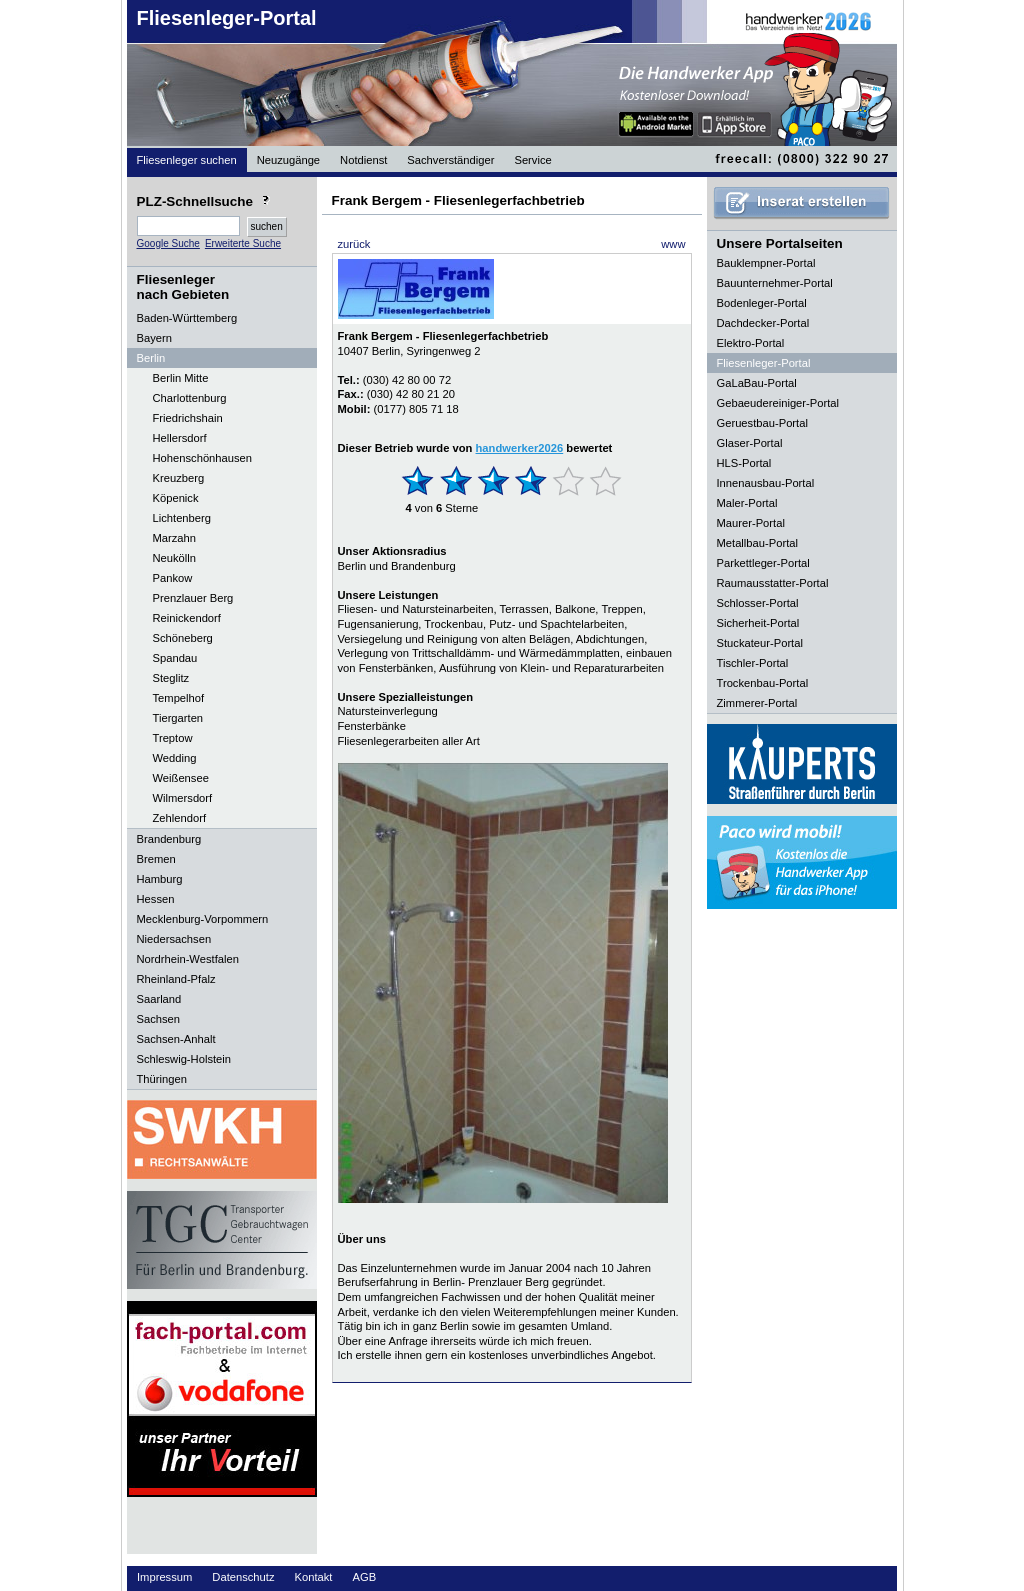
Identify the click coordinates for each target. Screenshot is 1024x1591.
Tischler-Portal (753, 663)
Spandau (175, 658)
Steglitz (171, 678)
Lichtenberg (182, 518)
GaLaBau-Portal (757, 383)
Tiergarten (178, 718)
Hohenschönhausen (203, 458)
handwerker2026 (520, 448)
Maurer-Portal (751, 523)
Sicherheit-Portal (758, 623)
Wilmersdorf (183, 798)
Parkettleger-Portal (763, 563)
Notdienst (363, 160)
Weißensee (181, 778)
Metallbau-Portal (757, 543)
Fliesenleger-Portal (227, 18)
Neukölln (175, 558)
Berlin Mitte (181, 378)
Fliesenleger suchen (187, 160)
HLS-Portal (744, 463)
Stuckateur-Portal (760, 643)
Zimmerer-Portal (757, 703)
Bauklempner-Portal (766, 263)
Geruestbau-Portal (762, 423)
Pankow (173, 578)
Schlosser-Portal (758, 603)
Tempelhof (179, 698)
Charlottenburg (190, 398)
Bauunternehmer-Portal (775, 283)
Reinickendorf (187, 618)
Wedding (175, 758)
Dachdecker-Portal (763, 323)
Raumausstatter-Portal (773, 583)
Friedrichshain (188, 418)
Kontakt (314, 1577)
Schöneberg (183, 638)
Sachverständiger (450, 160)
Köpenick (176, 498)
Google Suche (168, 243)
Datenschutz (243, 1577)
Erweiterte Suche (243, 243)
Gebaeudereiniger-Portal (778, 403)
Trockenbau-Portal (763, 683)
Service (532, 160)
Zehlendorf (180, 818)
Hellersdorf (180, 438)
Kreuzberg (179, 478)
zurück (354, 244)
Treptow (173, 738)
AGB (364, 1577)
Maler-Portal (747, 503)
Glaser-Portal (750, 443)
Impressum (164, 1577)
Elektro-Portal (751, 343)
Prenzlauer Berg (193, 598)
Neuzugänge (288, 160)
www (673, 244)
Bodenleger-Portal (762, 303)
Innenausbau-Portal (766, 483)
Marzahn (175, 538)
